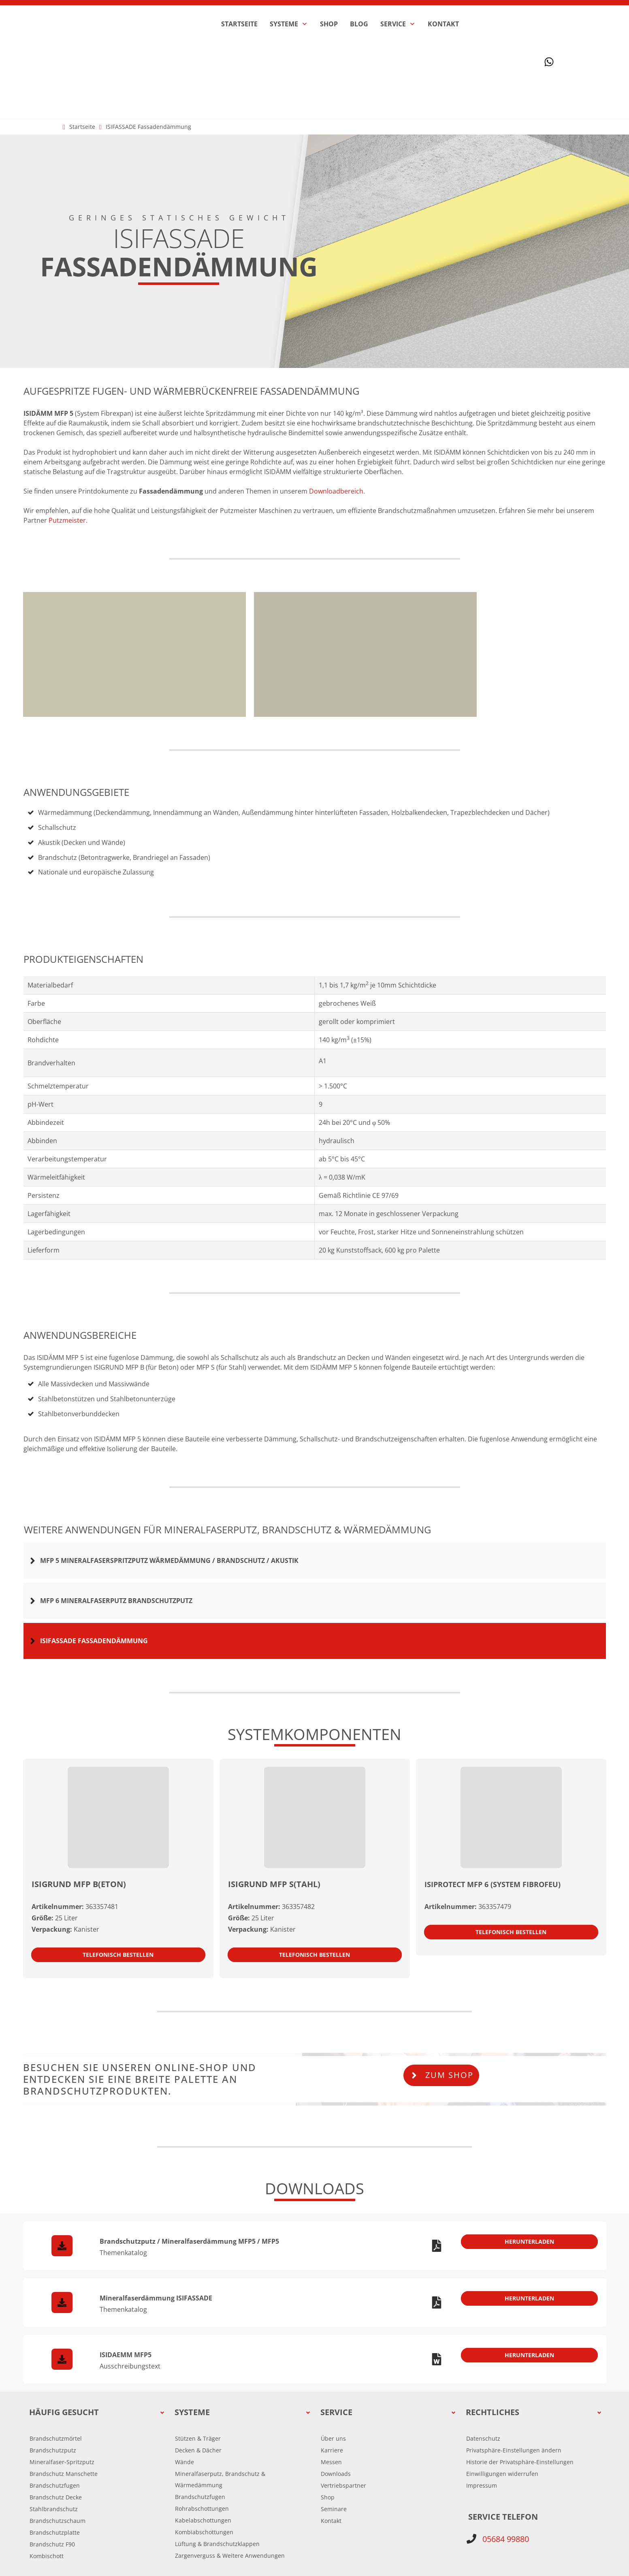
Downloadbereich (336, 414)
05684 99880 (505, 2454)
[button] (513, 2366)
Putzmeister (67, 444)
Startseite (82, 50)
